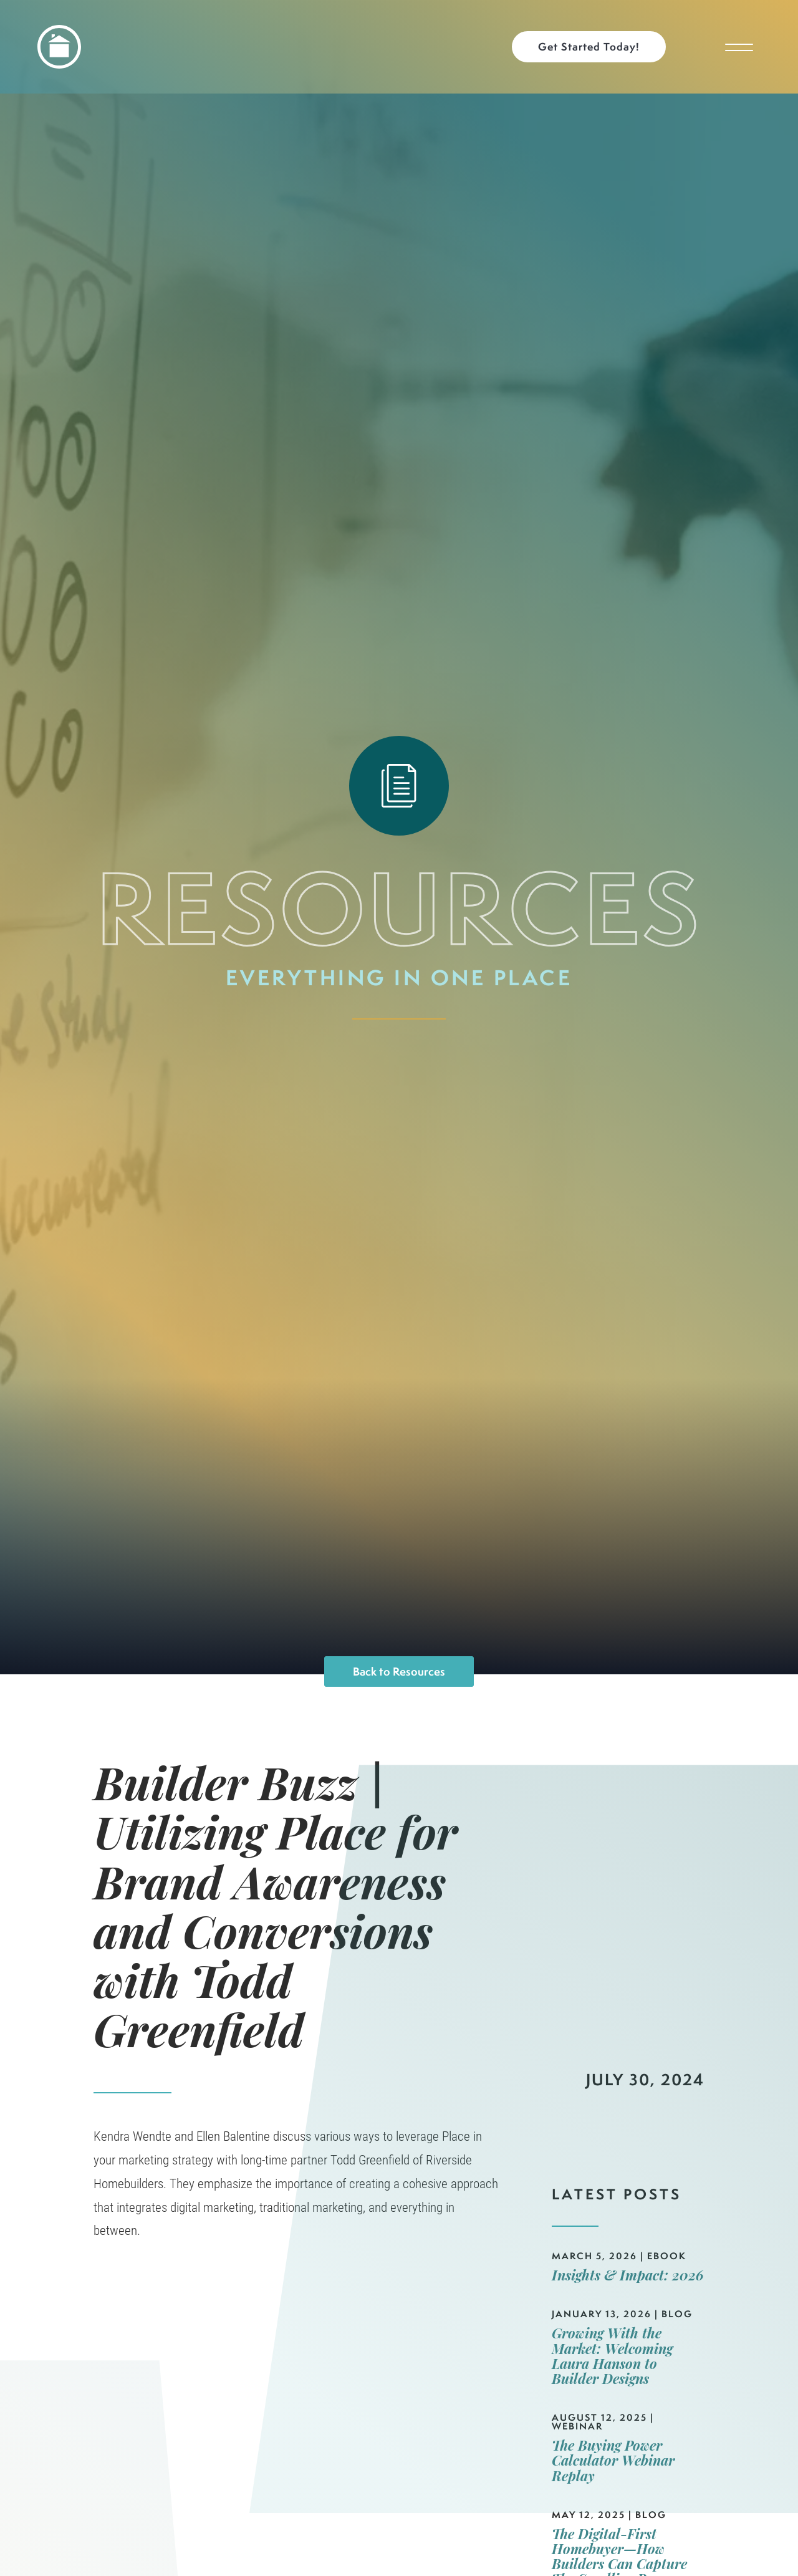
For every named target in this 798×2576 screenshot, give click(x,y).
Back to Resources (399, 1671)
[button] (595, 46)
